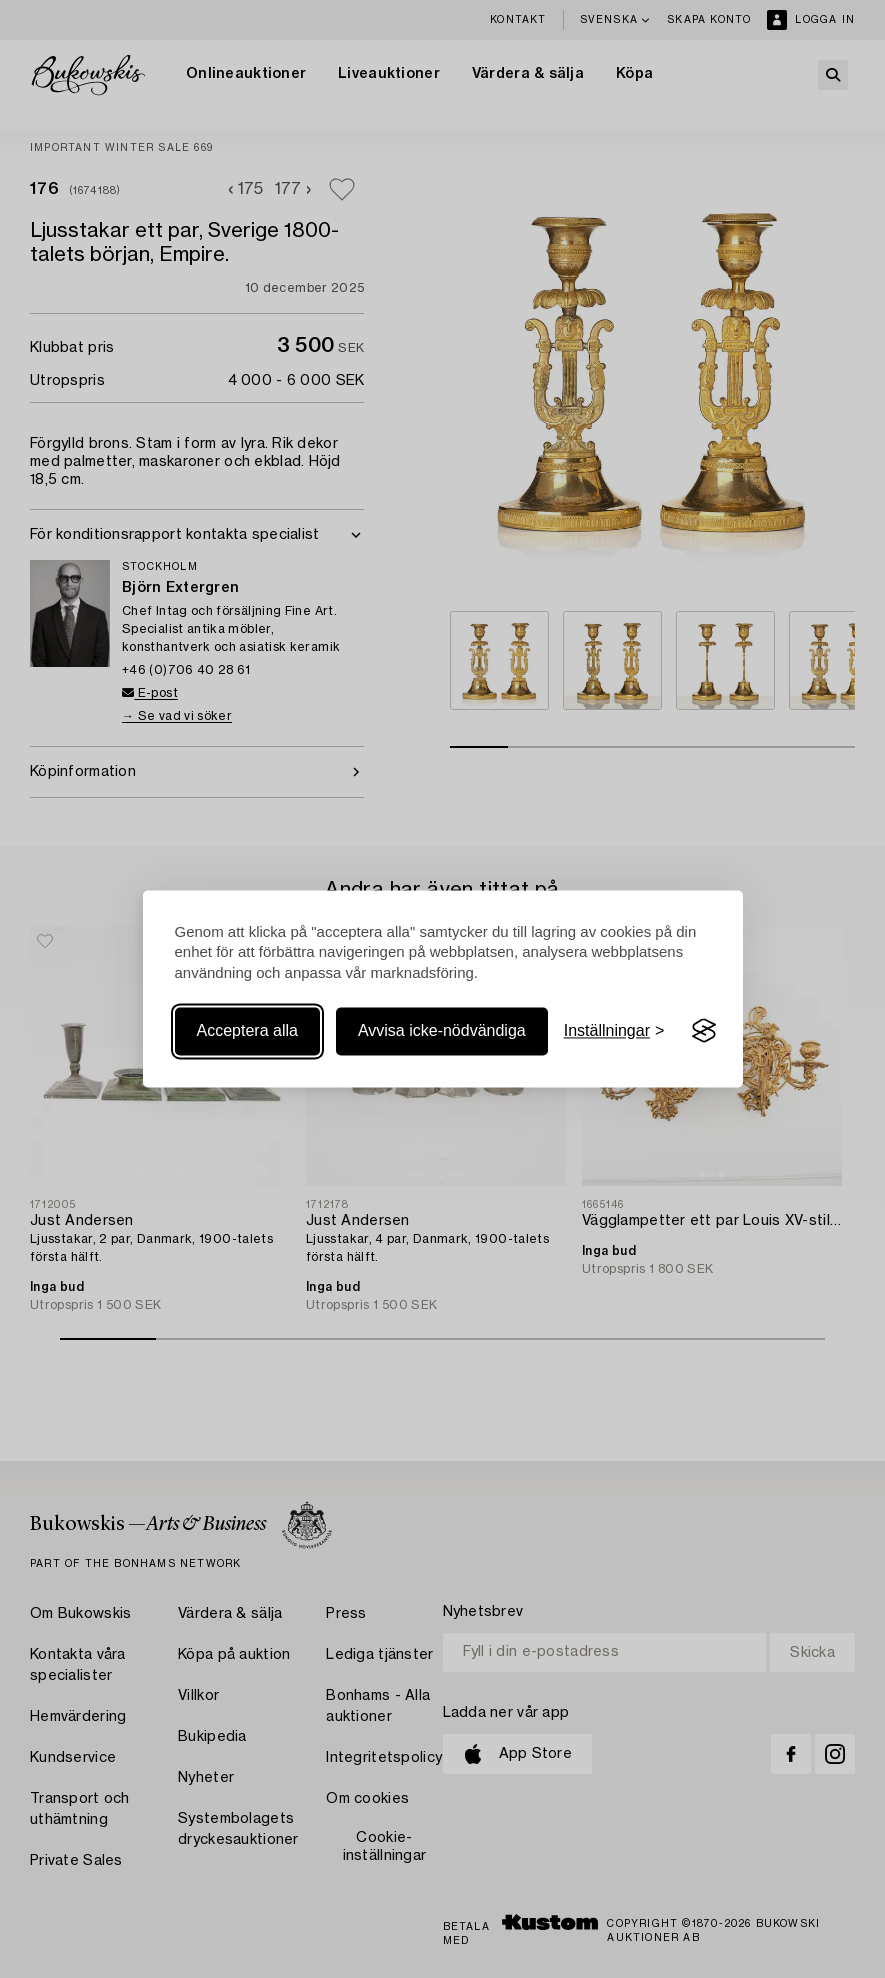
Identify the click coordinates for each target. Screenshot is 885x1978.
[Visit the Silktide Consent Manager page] (704, 1031)
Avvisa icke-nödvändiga (442, 1030)
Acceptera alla (247, 1030)
